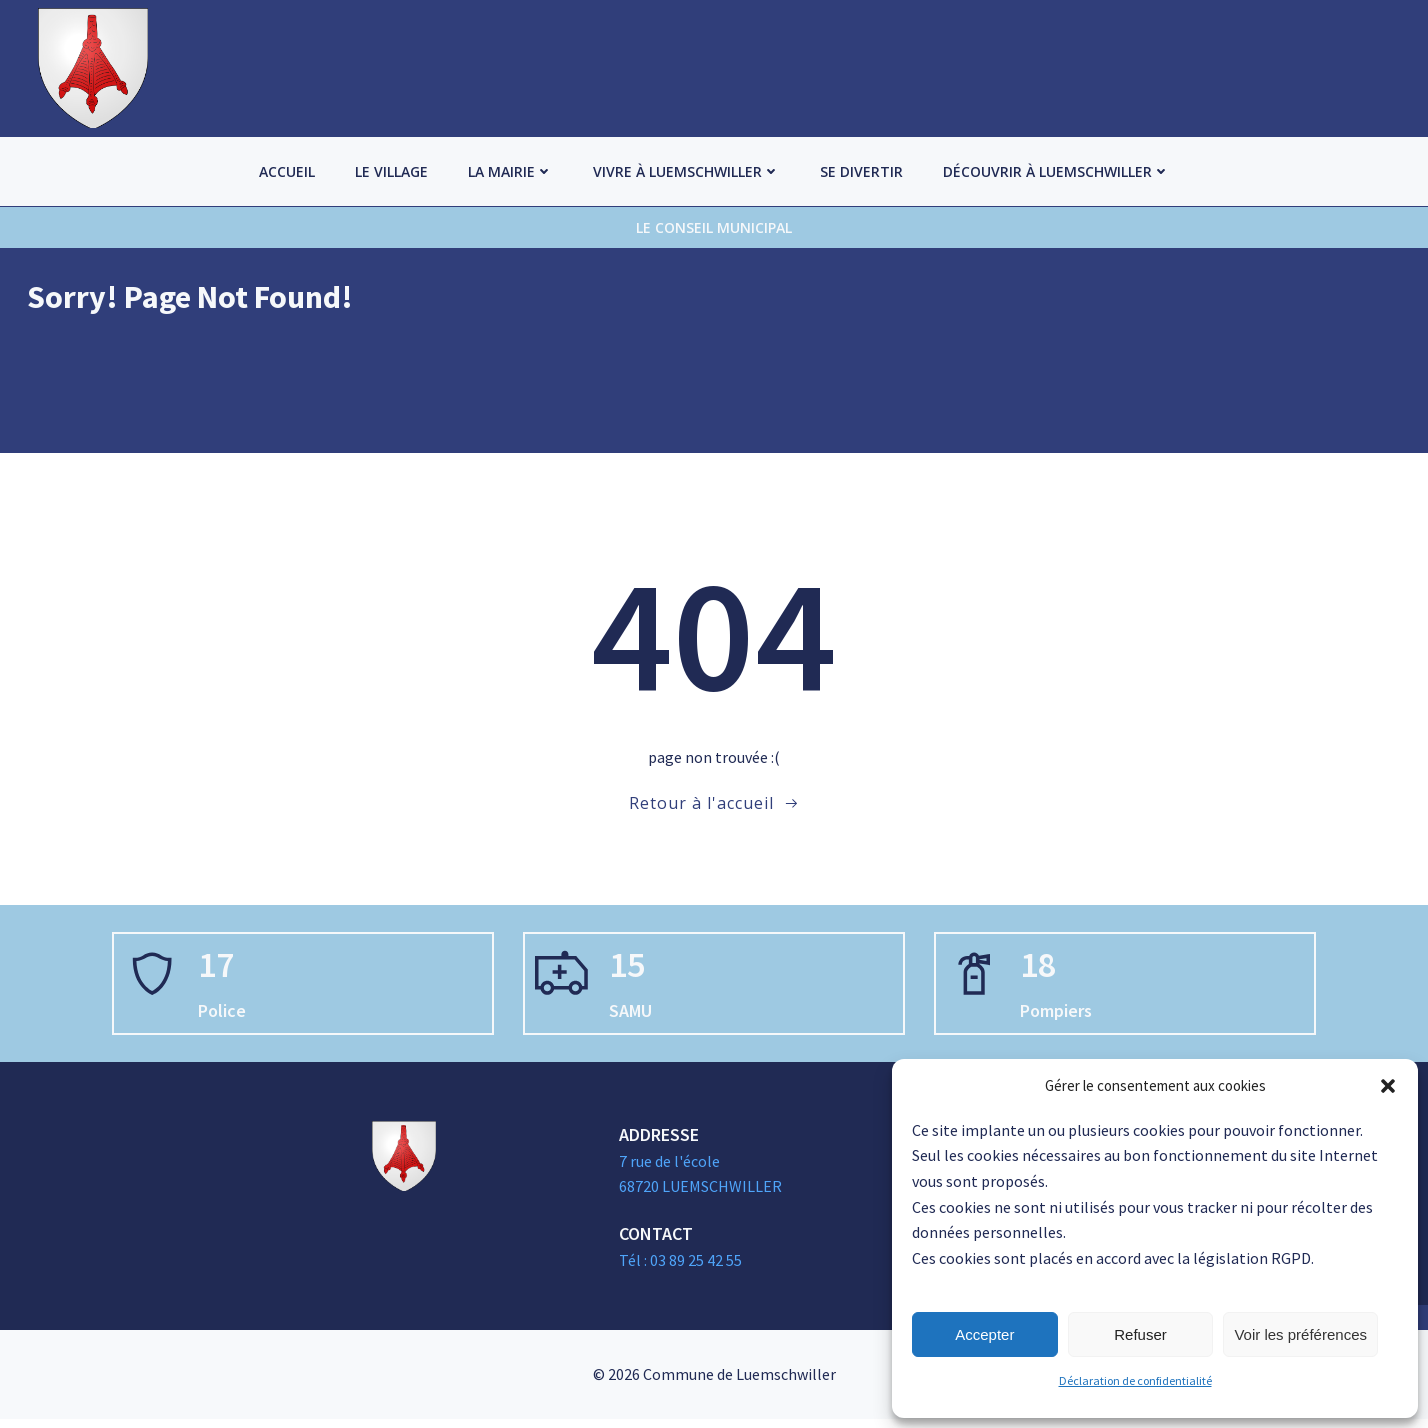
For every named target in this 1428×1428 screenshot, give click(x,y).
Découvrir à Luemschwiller (1056, 171)
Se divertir (861, 171)
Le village (391, 171)
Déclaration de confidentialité (1135, 1380)
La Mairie (510, 171)
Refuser (1140, 1334)
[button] (1388, 1086)
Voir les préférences (1300, 1334)
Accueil (287, 171)
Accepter (984, 1334)
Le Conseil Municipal (714, 227)
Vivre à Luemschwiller (686, 171)
